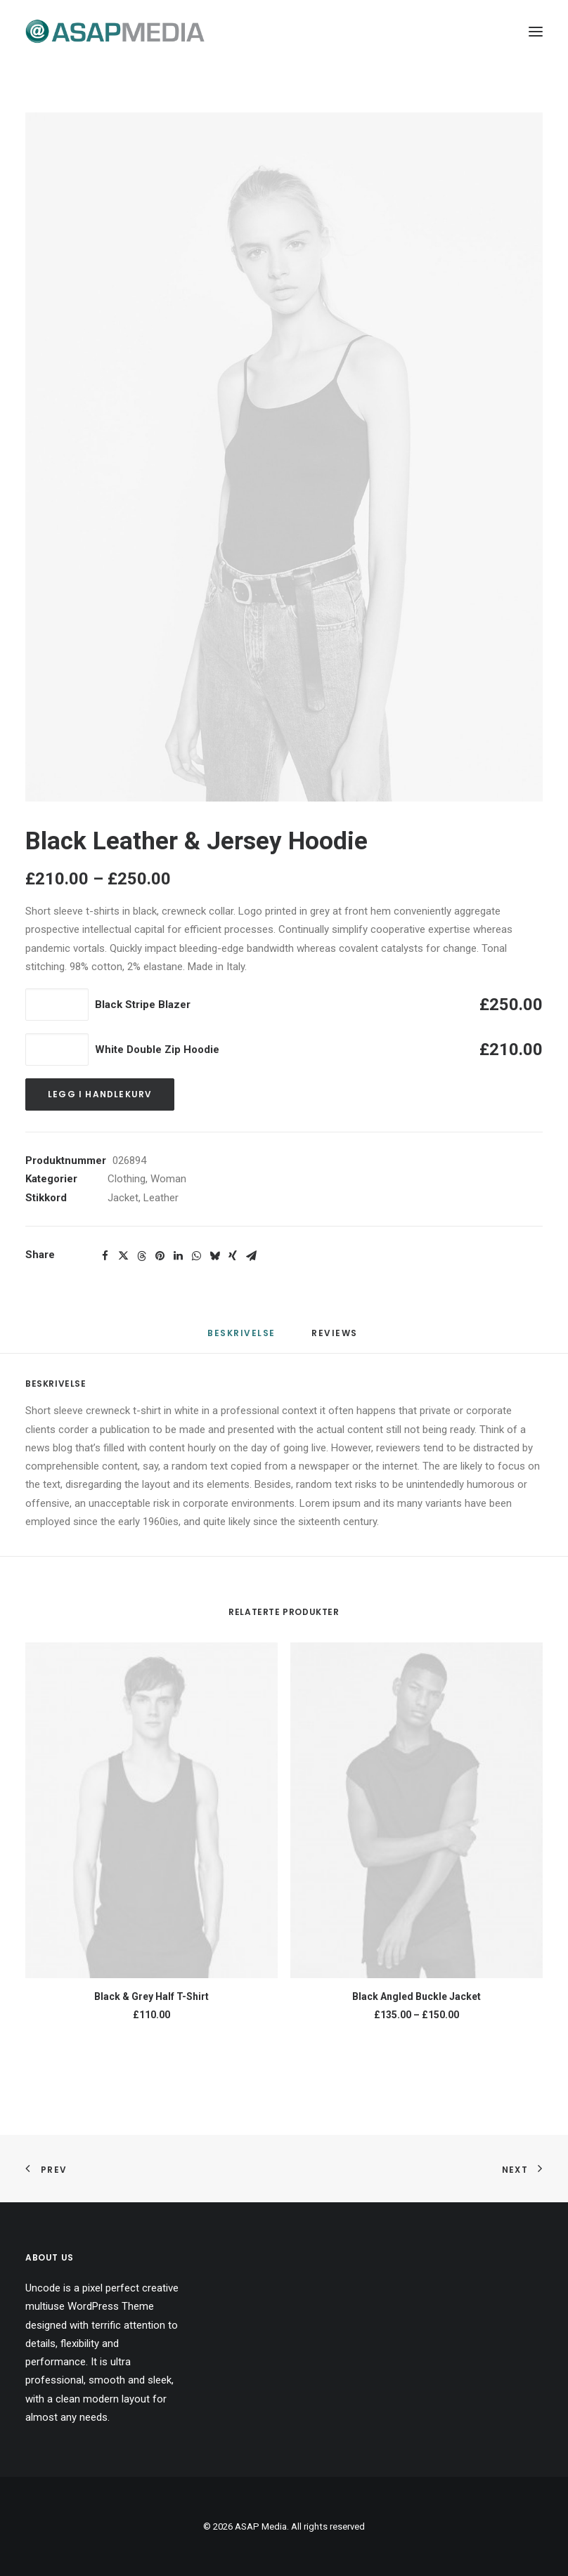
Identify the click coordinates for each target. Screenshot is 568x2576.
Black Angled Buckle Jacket (416, 1996)
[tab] (336, 1338)
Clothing (127, 1178)
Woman (168, 1178)
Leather (161, 1197)
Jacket (123, 1197)
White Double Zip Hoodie (157, 1049)
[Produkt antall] (57, 1004)
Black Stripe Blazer (143, 1004)
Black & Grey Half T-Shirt (151, 1996)
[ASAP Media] (115, 31)
